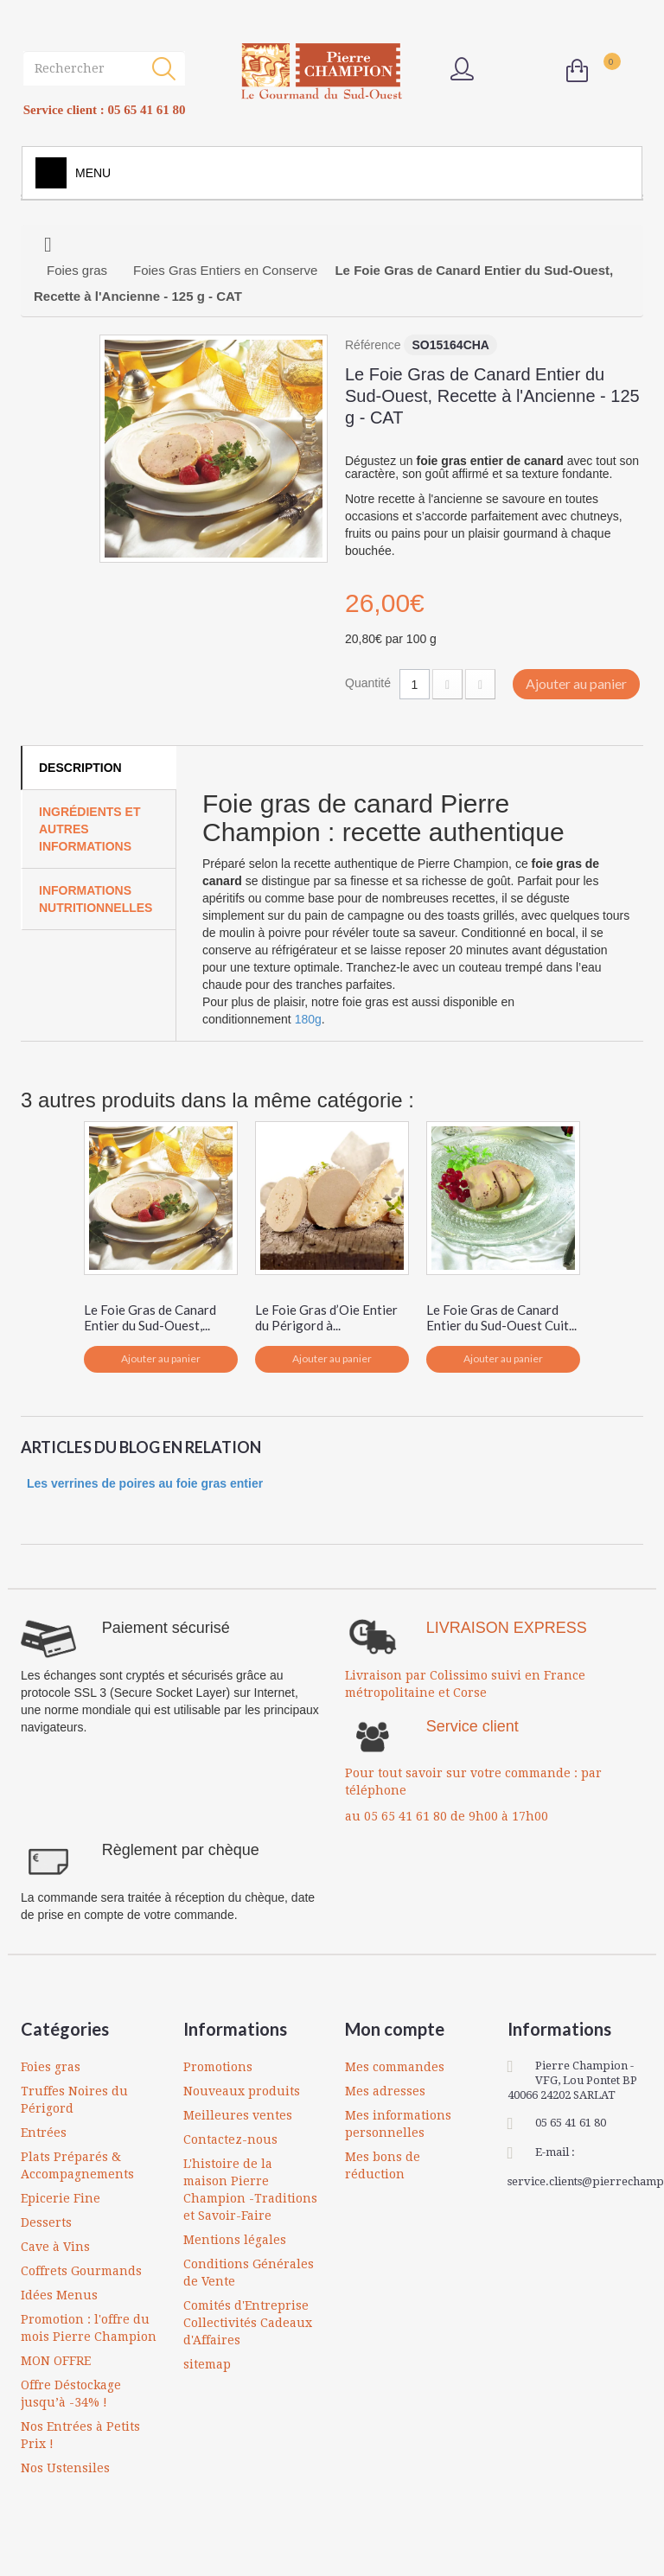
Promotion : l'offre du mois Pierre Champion (88, 2327)
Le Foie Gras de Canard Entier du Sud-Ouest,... (150, 1317)
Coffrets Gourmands (81, 2271)
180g (308, 1019)
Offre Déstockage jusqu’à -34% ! (71, 2393)
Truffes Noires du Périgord (74, 2099)
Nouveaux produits (241, 2091)
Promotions (217, 2067)
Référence (373, 345)
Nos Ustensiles (65, 2468)
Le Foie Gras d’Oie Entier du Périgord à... (326, 1317)
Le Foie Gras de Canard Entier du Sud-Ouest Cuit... (501, 1317)
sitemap (207, 2364)
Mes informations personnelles (398, 2123)
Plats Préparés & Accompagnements (77, 2165)
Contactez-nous (230, 2139)
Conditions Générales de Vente (248, 2272)
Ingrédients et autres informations (89, 829)
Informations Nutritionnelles (95, 899)
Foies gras (50, 2067)
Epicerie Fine (60, 2198)
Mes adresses (385, 2091)
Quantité (368, 683)
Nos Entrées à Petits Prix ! (80, 2435)
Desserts (46, 2222)
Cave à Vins (55, 2247)
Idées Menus (59, 2295)
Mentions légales (234, 2240)
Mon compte (394, 2028)
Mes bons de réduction (382, 2165)
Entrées (44, 2132)
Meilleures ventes (237, 2115)
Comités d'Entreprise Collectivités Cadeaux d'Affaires (247, 2323)
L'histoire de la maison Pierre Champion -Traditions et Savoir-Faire (250, 2189)
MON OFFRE (56, 2361)
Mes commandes (394, 2067)
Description (80, 768)
